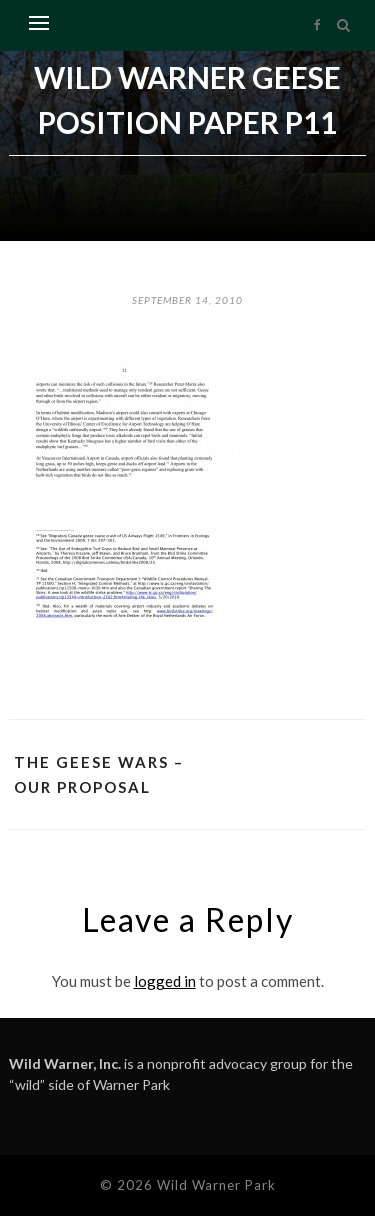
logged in (165, 981)
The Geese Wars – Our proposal (99, 774)
